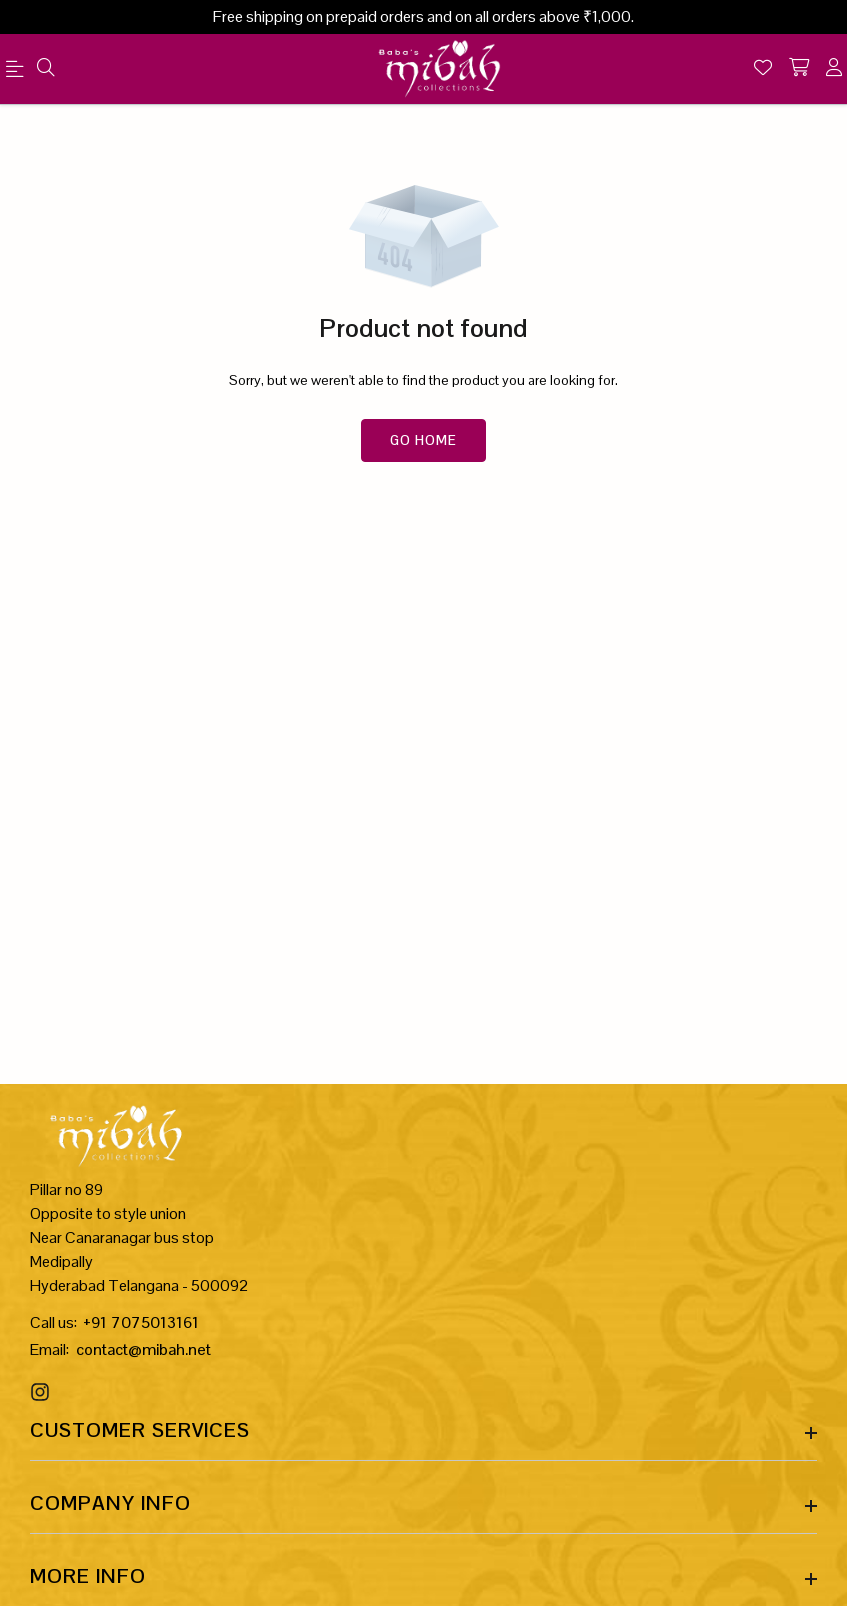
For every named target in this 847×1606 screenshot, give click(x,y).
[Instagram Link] (42, 1392)
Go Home (423, 440)
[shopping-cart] (799, 69)
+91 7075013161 (141, 1322)
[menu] (18, 73)
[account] (834, 69)
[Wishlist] (763, 69)
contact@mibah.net (143, 1349)
